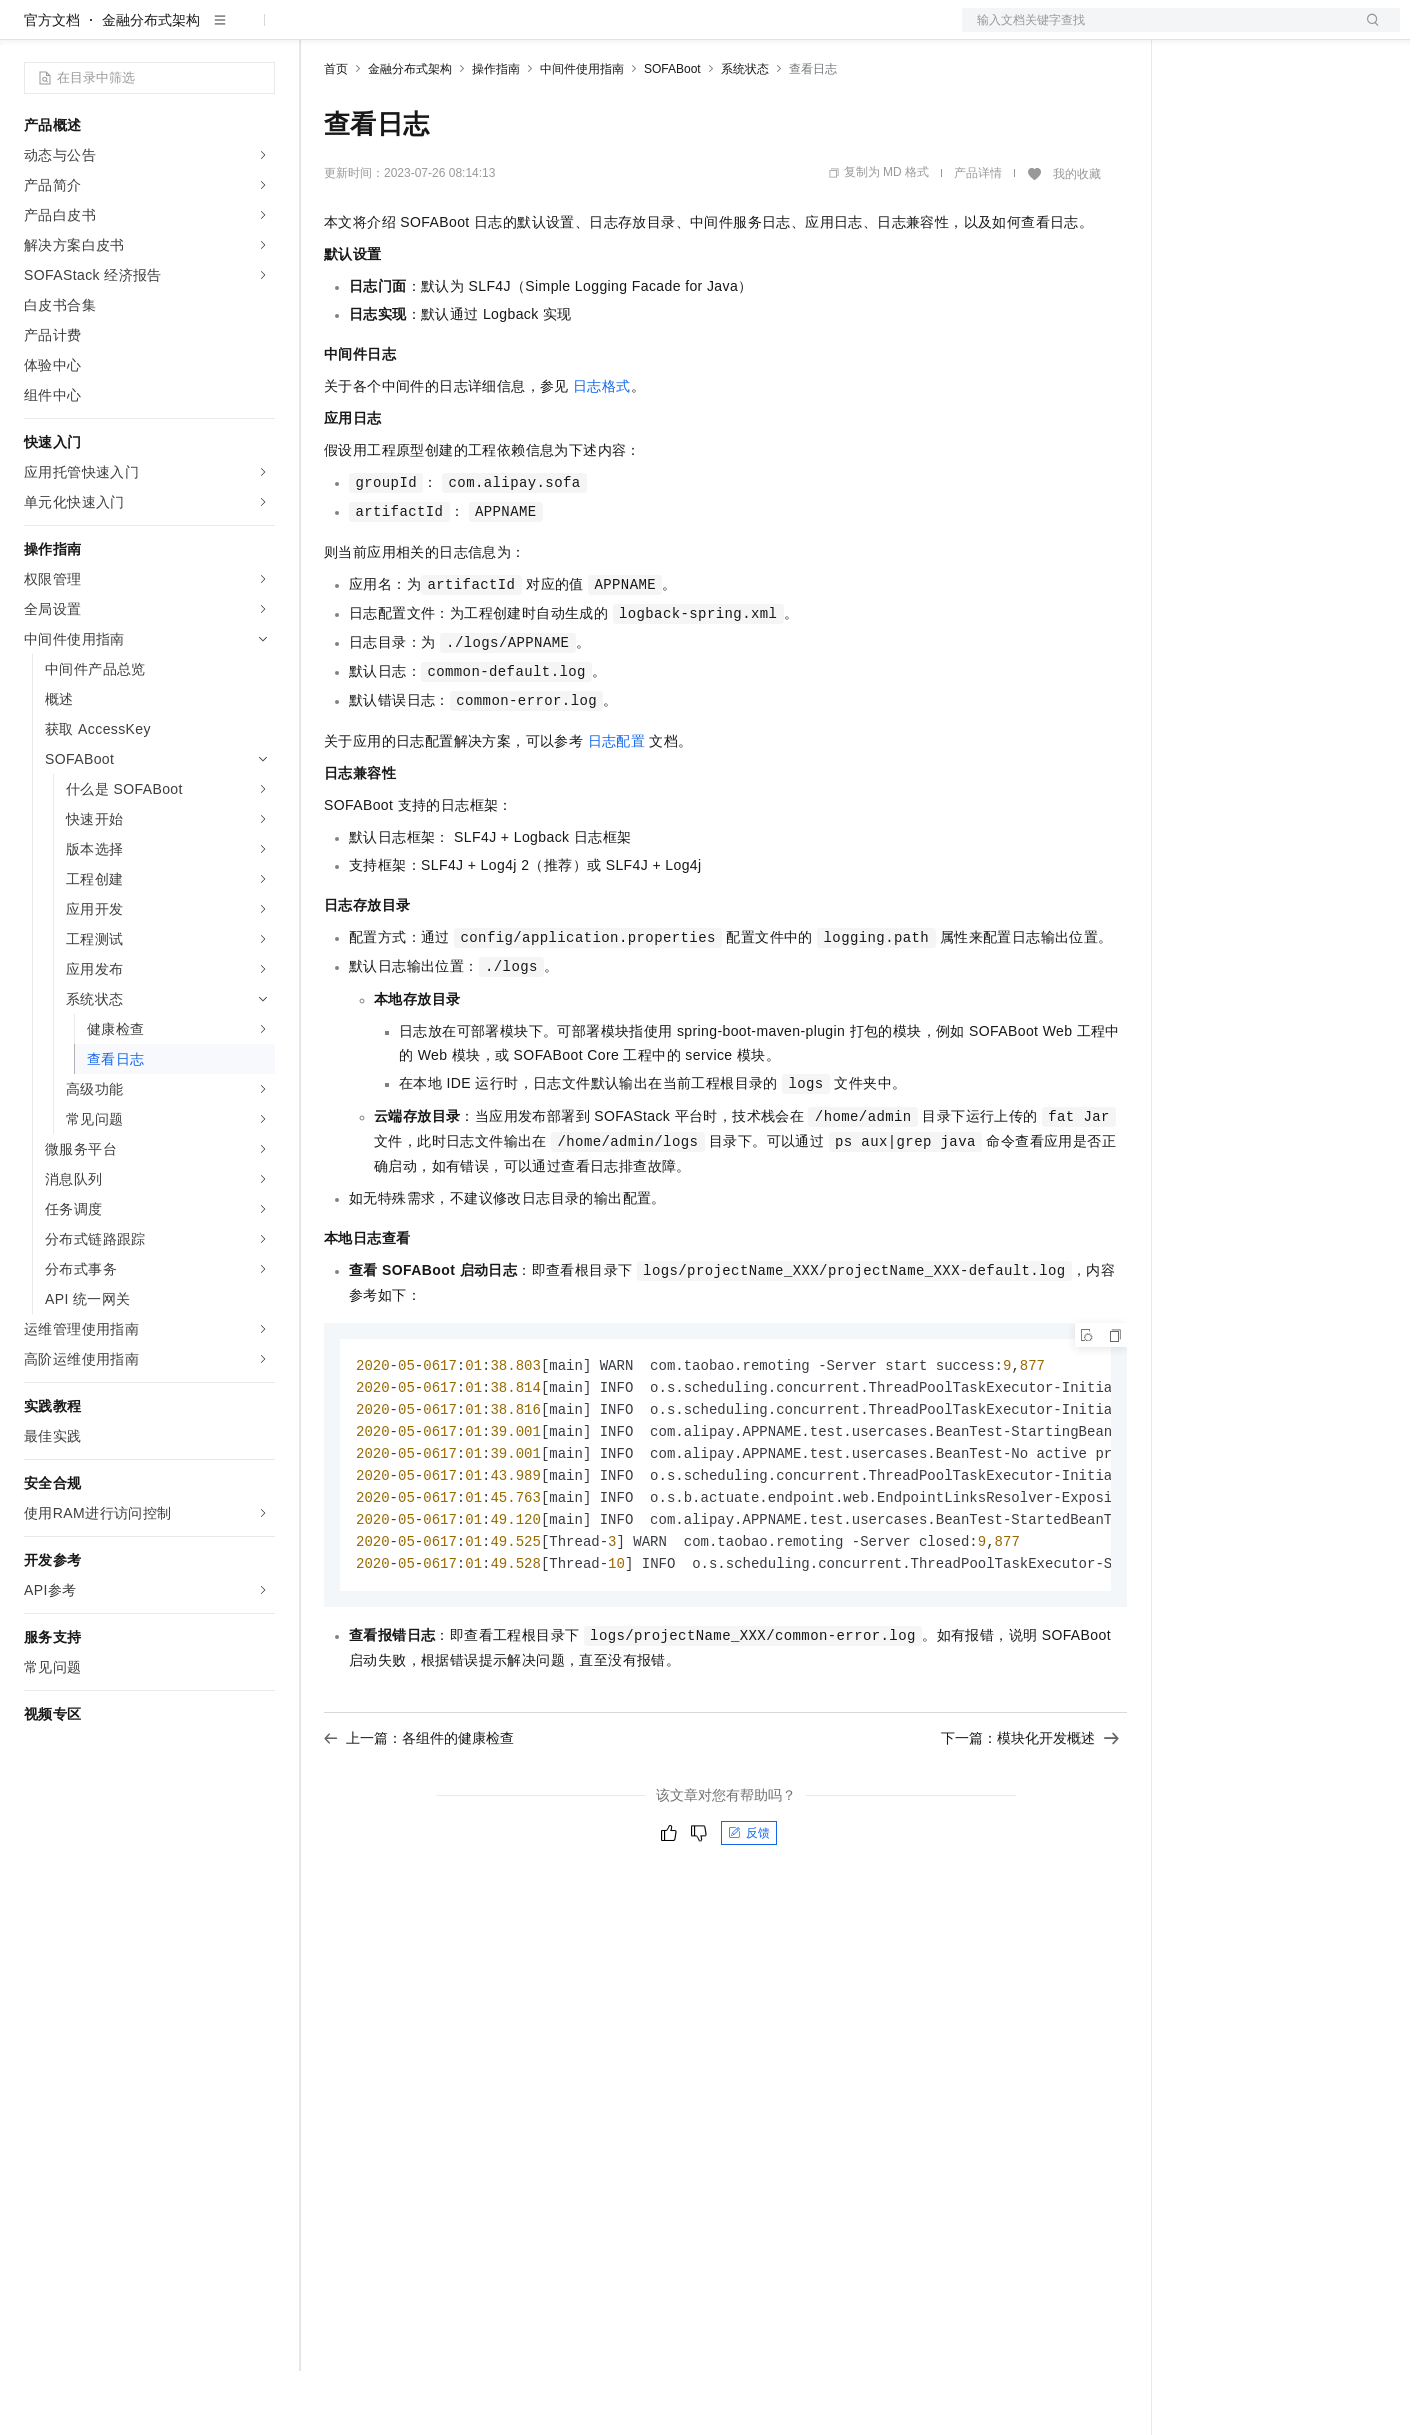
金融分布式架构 (151, 84)
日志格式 (602, 450)
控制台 (1246, 32)
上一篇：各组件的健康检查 (419, 1812)
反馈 (749, 1907)
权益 (384, 32)
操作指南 (496, 133)
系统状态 (745, 133)
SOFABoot (672, 133)
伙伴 (542, 32)
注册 (1294, 32)
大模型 (205, 32)
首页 (336, 133)
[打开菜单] (32, 32)
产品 (260, 32)
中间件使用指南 (582, 133)
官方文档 (52, 84)
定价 (432, 32)
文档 (1156, 32)
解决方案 (322, 32)
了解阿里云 (659, 32)
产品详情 (978, 237)
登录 (1367, 32)
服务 (590, 32)
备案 (1198, 32)
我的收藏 (1077, 238)
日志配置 (617, 805)
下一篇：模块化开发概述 (1030, 1812)
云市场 (487, 32)
